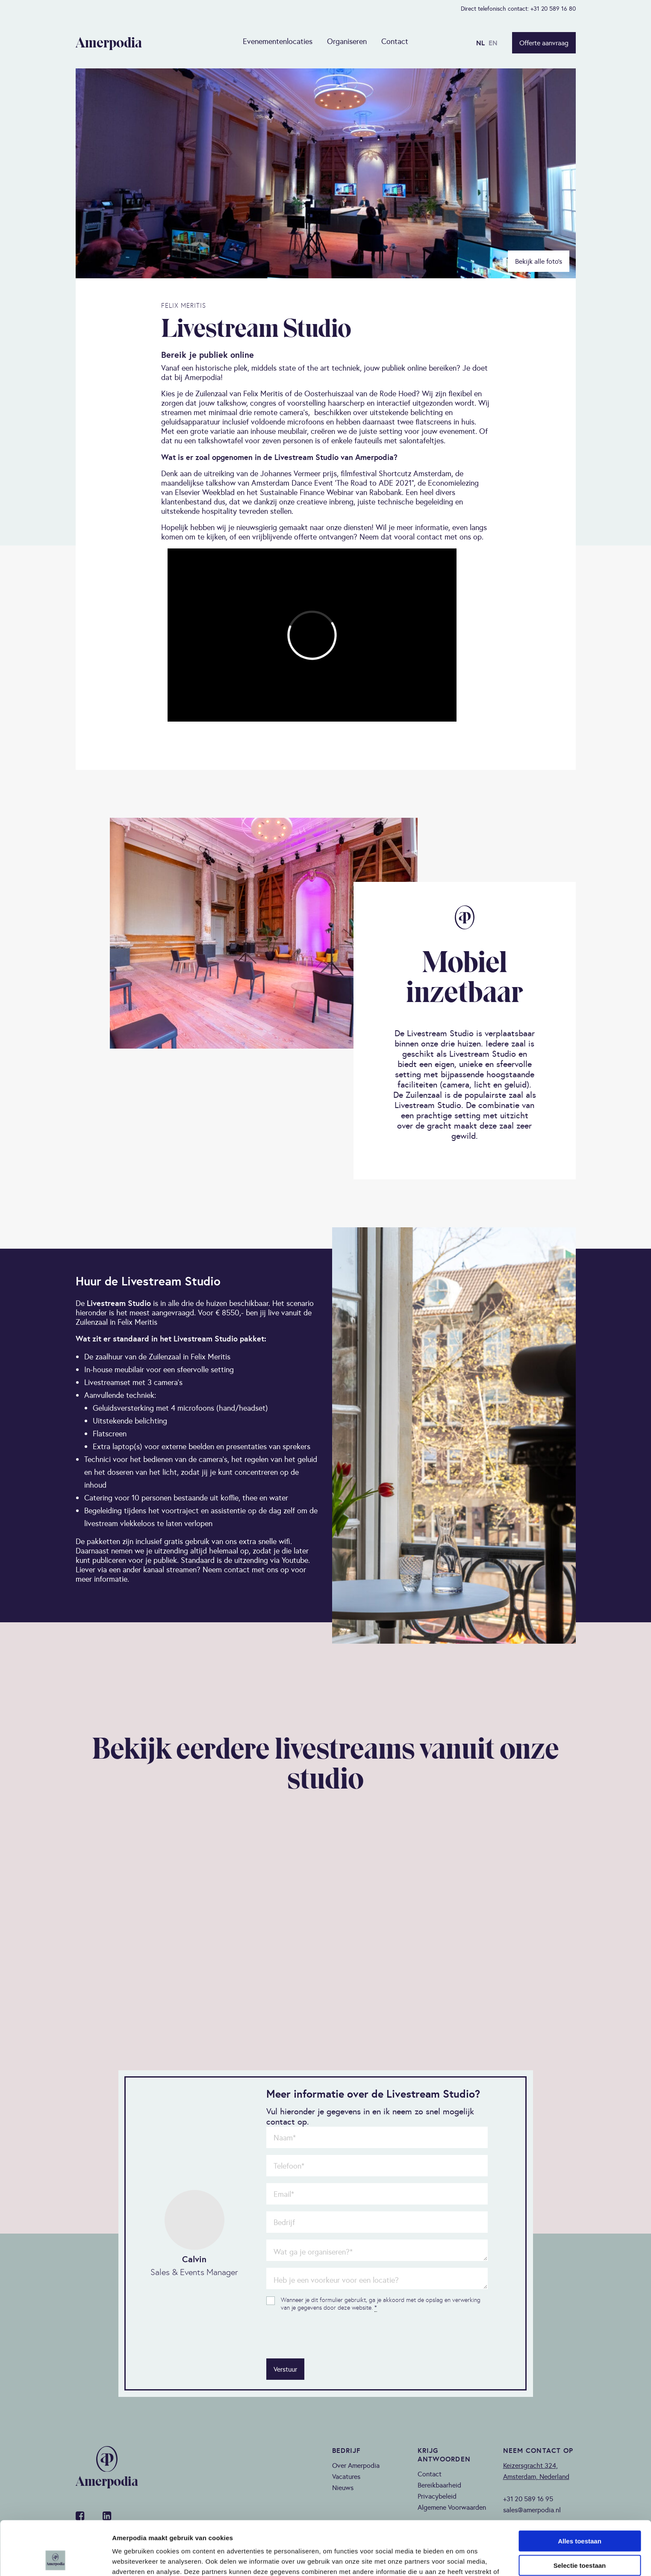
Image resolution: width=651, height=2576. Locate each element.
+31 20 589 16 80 (553, 8)
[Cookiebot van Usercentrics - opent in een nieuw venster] (55, 2559)
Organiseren (347, 41)
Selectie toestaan (580, 2514)
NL (480, 42)
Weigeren (579, 2538)
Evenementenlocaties (277, 41)
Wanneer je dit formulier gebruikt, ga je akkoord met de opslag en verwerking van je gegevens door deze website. (380, 2303)
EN (493, 42)
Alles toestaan (579, 2490)
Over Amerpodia (356, 2465)
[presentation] (331, 2335)
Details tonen (462, 2559)
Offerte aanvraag (544, 42)
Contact (394, 41)
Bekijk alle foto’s (538, 261)
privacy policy (440, 2531)
